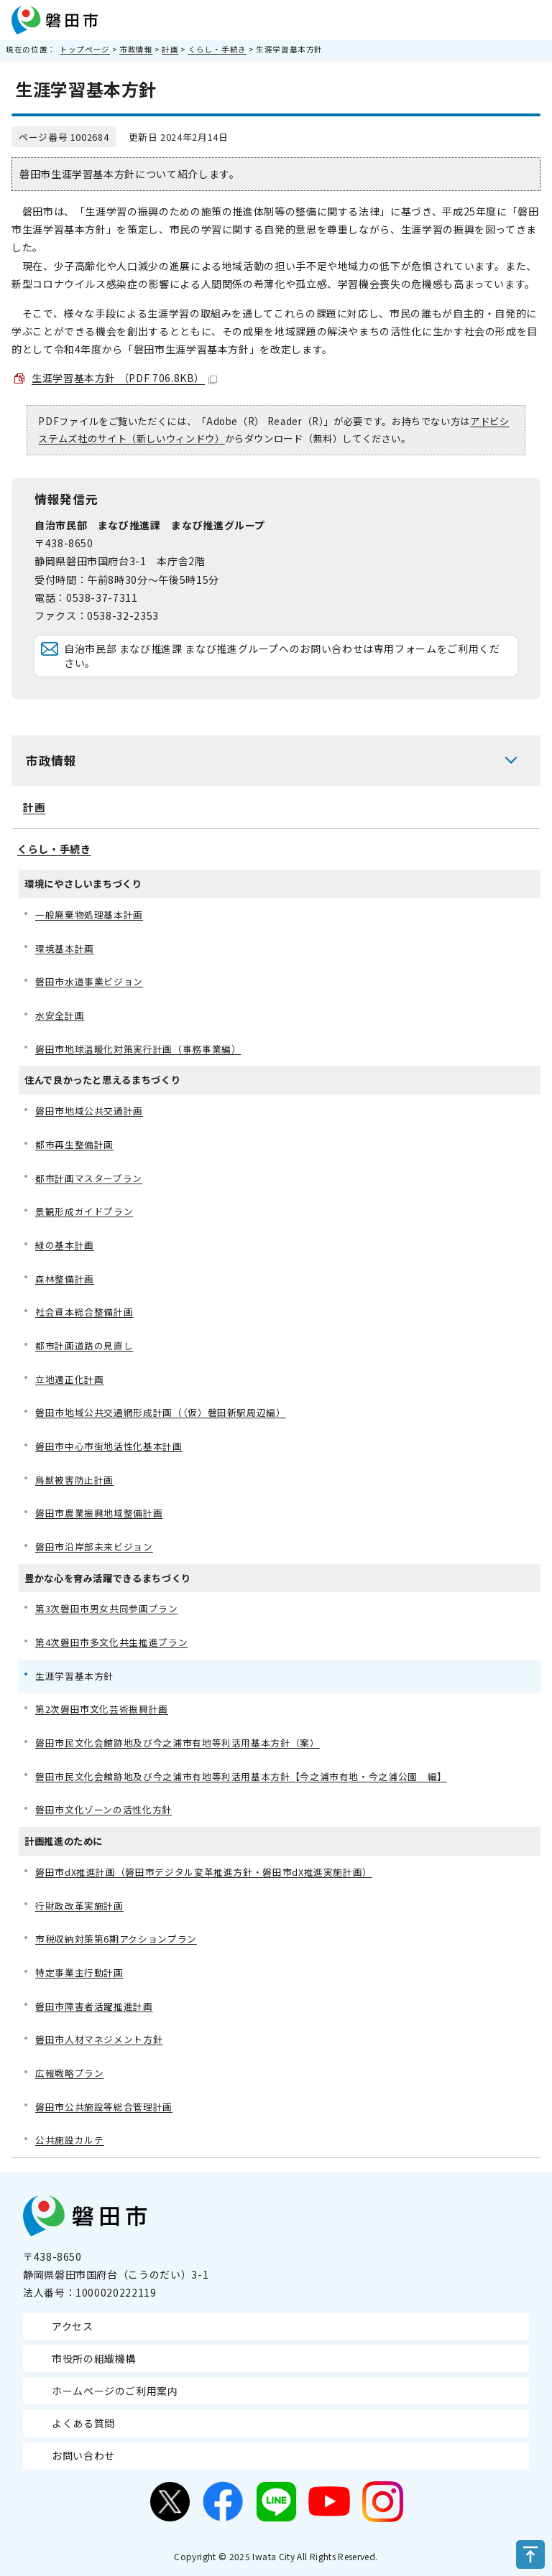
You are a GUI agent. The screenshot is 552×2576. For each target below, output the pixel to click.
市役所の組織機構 (94, 2358)
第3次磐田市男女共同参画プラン (106, 1608)
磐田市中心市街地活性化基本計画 (109, 1446)
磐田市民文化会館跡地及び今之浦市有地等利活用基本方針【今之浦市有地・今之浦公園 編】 (241, 1776)
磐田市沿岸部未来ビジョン (94, 1546)
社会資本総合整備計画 (84, 1312)
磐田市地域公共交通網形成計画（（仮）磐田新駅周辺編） (160, 1412)
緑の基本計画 (64, 1245)
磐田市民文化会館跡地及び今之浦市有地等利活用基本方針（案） (177, 1742)
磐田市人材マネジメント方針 (98, 2039)
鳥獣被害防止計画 (74, 1480)
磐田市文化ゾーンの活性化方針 (103, 1809)
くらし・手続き (217, 49)
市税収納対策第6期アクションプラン (116, 1938)
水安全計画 (59, 1015)
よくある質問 (83, 2423)
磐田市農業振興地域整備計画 (98, 1513)
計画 (170, 49)
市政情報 (136, 49)
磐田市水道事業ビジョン (89, 981)
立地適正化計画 (69, 1379)
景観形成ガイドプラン (84, 1211)
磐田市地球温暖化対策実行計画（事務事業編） (138, 1049)
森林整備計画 (64, 1278)
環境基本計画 (64, 948)
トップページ (85, 49)
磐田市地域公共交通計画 (89, 1110)
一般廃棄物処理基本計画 (89, 914)
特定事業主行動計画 (79, 1972)
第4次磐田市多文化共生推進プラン (111, 1642)
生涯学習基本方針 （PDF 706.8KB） (124, 378)
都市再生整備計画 (74, 1144)
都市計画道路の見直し (84, 1345)
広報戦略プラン (69, 2073)
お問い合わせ (83, 2455)
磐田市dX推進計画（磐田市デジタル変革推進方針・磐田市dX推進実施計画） (203, 1872)
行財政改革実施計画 (79, 1905)
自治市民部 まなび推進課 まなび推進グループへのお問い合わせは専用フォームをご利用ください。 (282, 655)
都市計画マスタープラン (88, 1178)
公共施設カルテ (69, 2140)
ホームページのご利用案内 (115, 2391)
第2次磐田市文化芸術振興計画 (101, 1709)
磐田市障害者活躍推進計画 (94, 2006)
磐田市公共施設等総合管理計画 (103, 2107)
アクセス (72, 2326)
